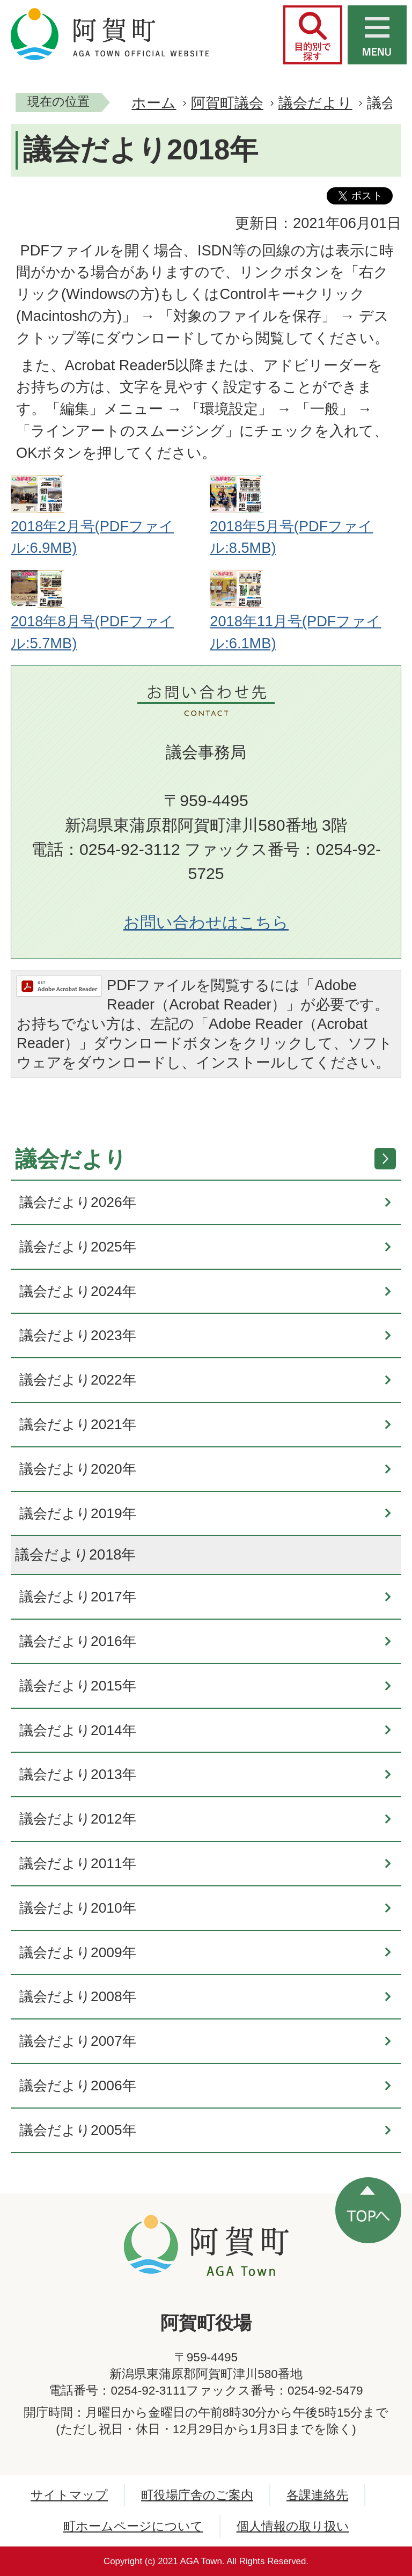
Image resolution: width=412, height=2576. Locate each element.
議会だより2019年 (77, 1513)
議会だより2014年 (77, 1730)
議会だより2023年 (77, 1335)
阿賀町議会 (227, 102)
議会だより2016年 (77, 1641)
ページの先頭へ (368, 2210)
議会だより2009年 (77, 1952)
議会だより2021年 (77, 1424)
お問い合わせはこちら (206, 922)
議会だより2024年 (77, 1291)
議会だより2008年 (77, 1996)
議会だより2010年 (77, 1908)
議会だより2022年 (77, 1380)
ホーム (153, 102)
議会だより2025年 (77, 1247)
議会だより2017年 (77, 1597)
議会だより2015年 (77, 1686)
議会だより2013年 (77, 1774)
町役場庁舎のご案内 (197, 2495)
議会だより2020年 (77, 1469)
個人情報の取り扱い (293, 2526)
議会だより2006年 (77, 2085)
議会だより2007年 (77, 2041)
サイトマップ (69, 2495)
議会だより (315, 102)
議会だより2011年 (77, 1863)
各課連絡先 (317, 2495)
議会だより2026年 (77, 1202)
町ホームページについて (133, 2526)
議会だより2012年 (77, 1819)
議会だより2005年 (77, 2130)
